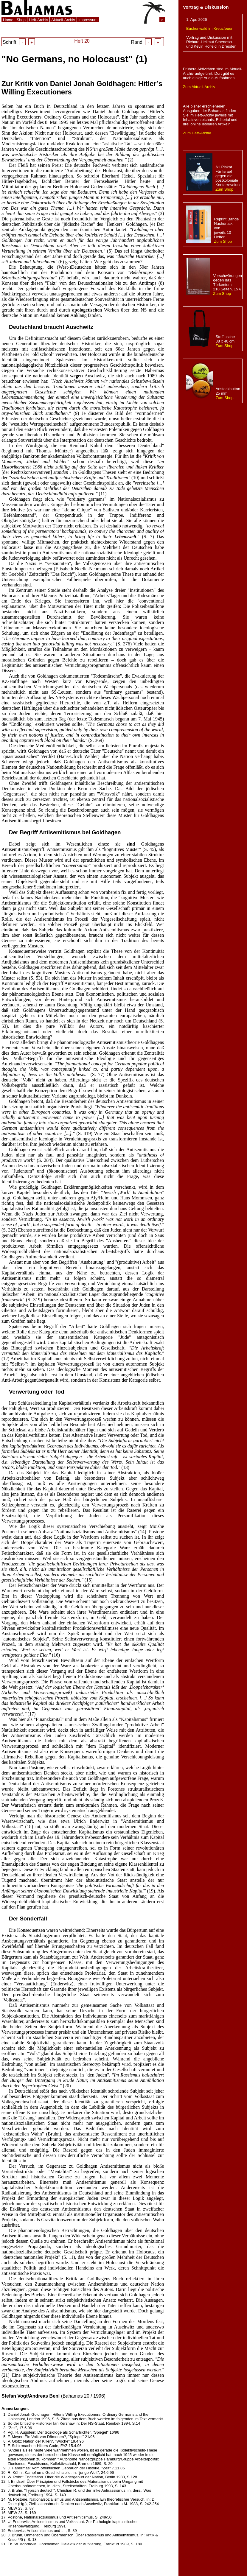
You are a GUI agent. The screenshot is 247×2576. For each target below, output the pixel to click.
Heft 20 (82, 40)
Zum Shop (224, 189)
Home (8, 20)
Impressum (87, 20)
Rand (146, 42)
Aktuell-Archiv (63, 20)
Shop (21, 20)
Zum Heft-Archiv (197, 133)
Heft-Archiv (38, 20)
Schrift (19, 42)
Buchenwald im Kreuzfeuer (209, 28)
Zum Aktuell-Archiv (199, 87)
